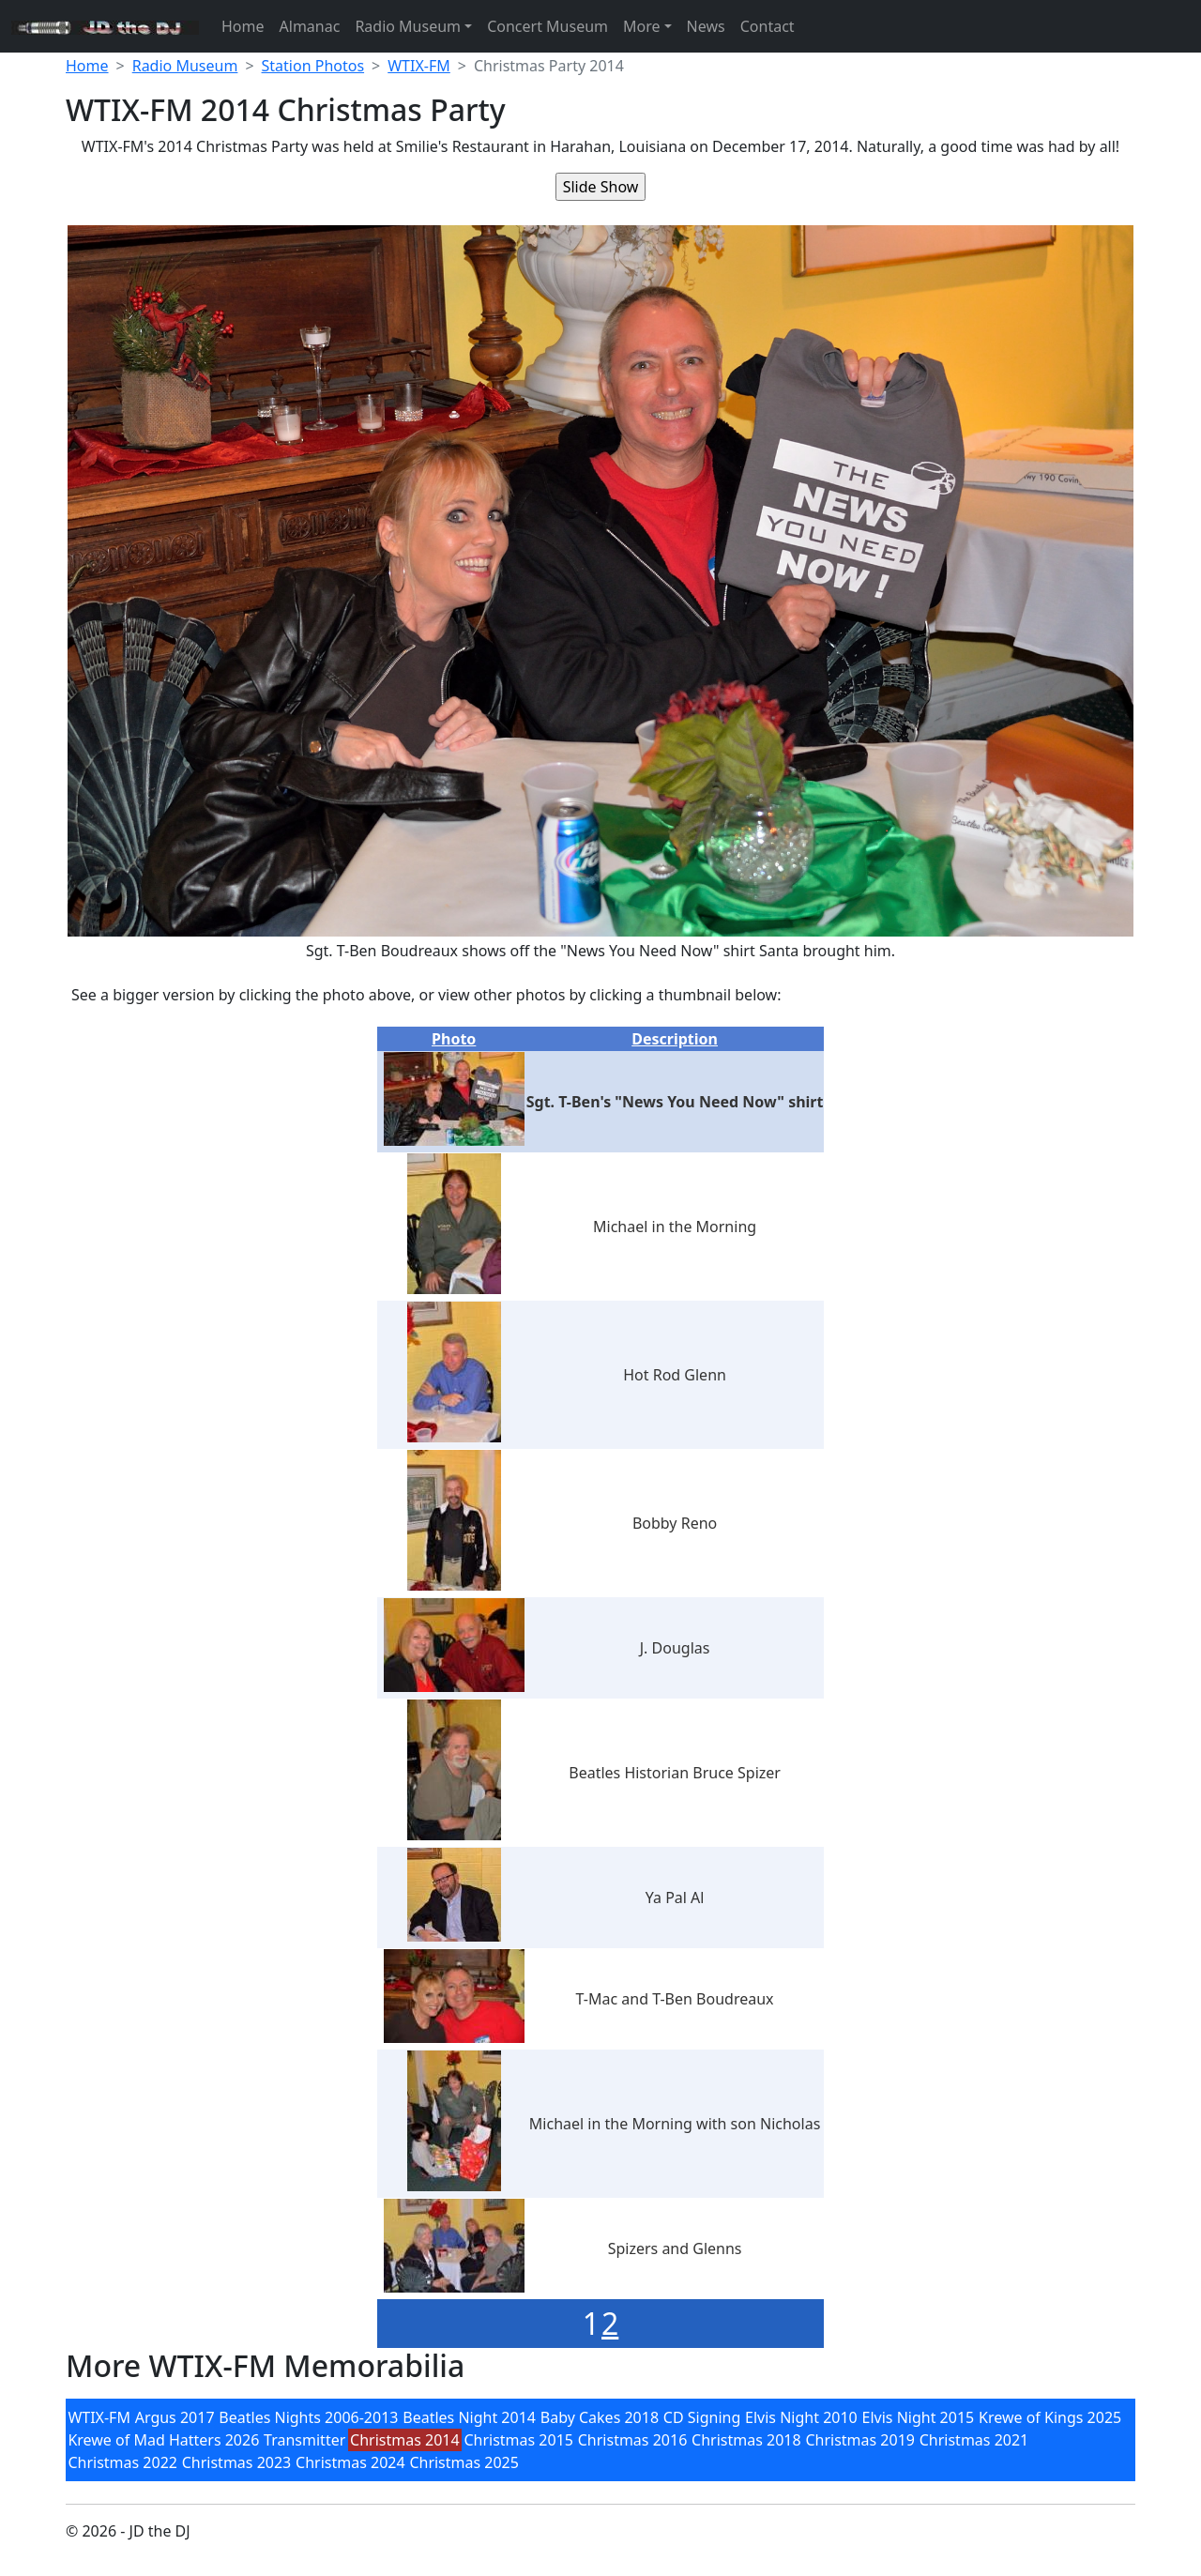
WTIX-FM (419, 65)
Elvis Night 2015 (918, 2417)
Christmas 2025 (464, 2462)
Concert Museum (547, 26)
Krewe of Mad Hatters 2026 (163, 2440)
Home (243, 26)
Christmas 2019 (860, 2440)
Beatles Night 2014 (469, 2417)
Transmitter (304, 2440)
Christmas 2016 (633, 2440)
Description (674, 1039)
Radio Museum (408, 26)
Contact (767, 26)
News (706, 26)
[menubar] (600, 2440)
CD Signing (701, 2417)
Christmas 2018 (746, 2440)
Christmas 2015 (518, 2440)
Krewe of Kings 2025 (1050, 2417)
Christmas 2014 (405, 2440)
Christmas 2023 (237, 2462)
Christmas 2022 (122, 2462)
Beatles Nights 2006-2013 (308, 2417)
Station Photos (313, 65)
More (642, 26)
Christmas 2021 (974, 2440)
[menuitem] (99, 2417)
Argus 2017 (175, 2417)
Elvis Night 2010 (801, 2417)
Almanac (310, 26)
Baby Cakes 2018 (599, 2417)
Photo (454, 1039)
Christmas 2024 (350, 2462)
